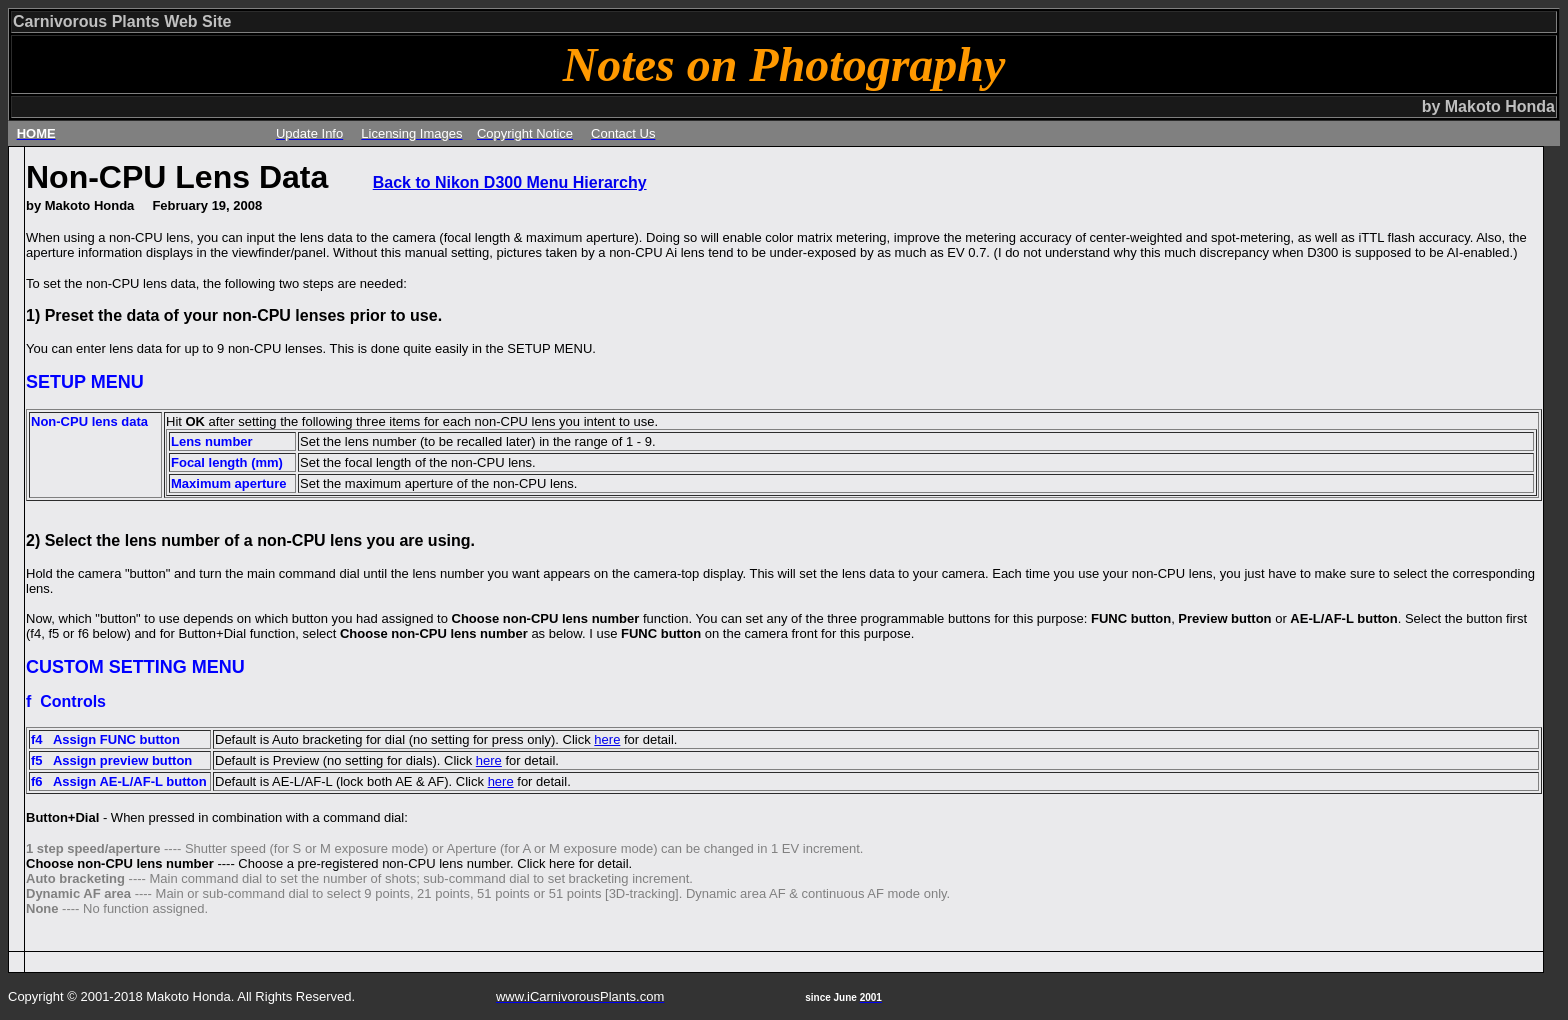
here (607, 739)
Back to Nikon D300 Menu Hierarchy (510, 182)
